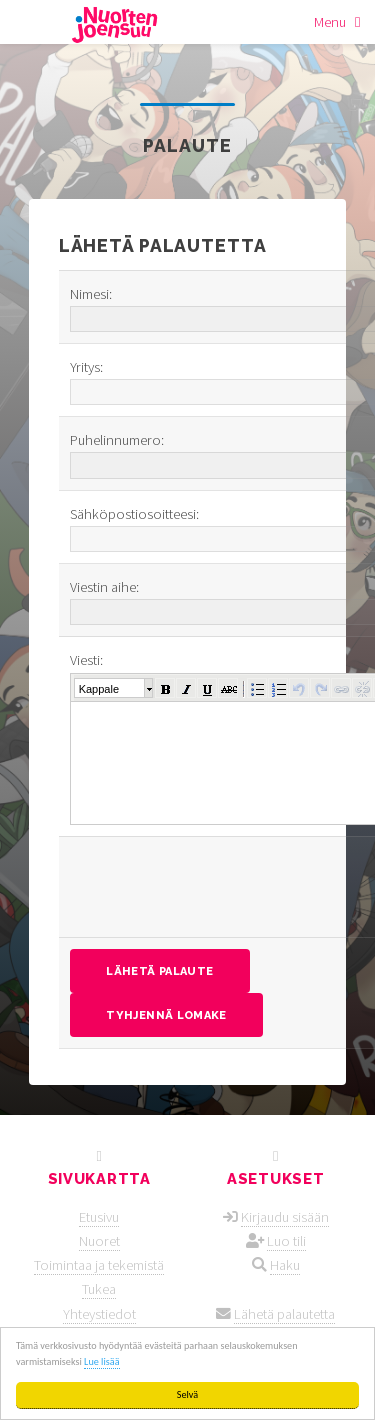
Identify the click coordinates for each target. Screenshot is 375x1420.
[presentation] (222, 887)
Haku (285, 1265)
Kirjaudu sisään (285, 1217)
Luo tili (286, 1241)
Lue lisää (101, 1361)
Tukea (99, 1289)
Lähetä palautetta (284, 1314)
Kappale (99, 689)
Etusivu (99, 1217)
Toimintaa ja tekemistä (99, 1265)
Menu (330, 22)
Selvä (187, 1394)
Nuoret (99, 1241)
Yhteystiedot (99, 1314)
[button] (165, 688)
